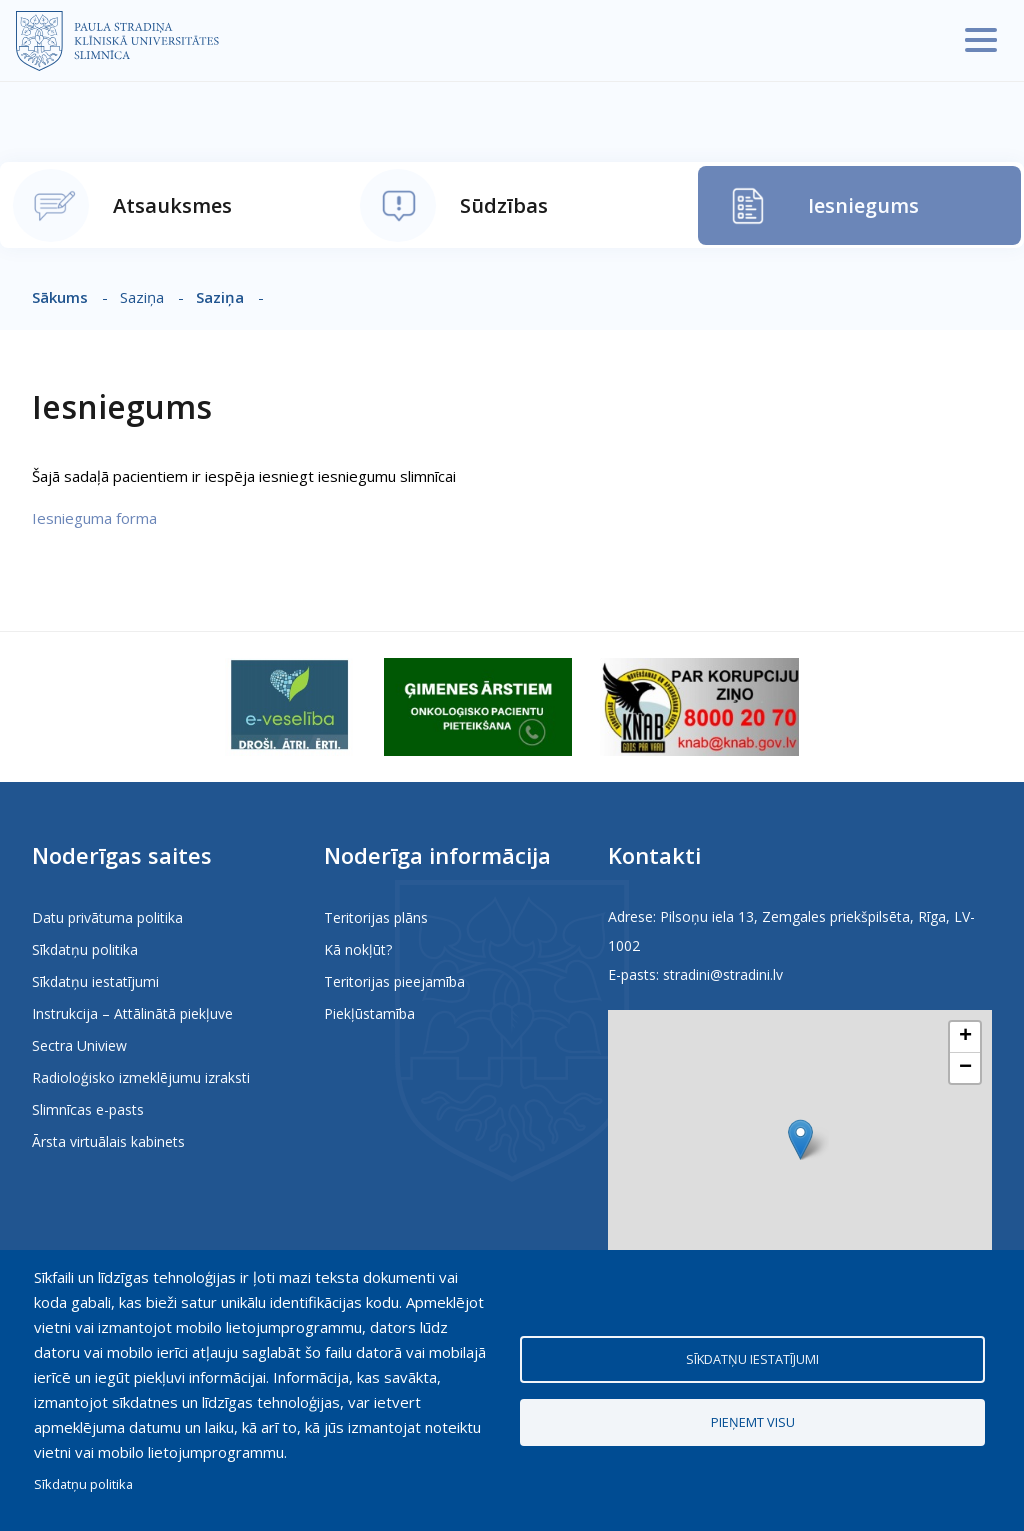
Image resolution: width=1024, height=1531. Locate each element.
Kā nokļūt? (358, 949)
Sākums (60, 297)
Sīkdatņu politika (85, 949)
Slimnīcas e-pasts (88, 1109)
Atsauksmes (172, 205)
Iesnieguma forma (94, 518)
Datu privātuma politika (107, 917)
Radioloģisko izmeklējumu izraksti (141, 1077)
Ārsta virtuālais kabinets (108, 1141)
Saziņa (220, 297)
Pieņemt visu (753, 1422)
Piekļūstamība (369, 1013)
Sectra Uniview (79, 1045)
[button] (800, 1139)
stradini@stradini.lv (723, 974)
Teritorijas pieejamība (394, 981)
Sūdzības (504, 205)
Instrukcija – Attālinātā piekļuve (132, 1013)
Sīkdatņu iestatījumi (95, 981)
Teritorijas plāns (376, 917)
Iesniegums (863, 205)
